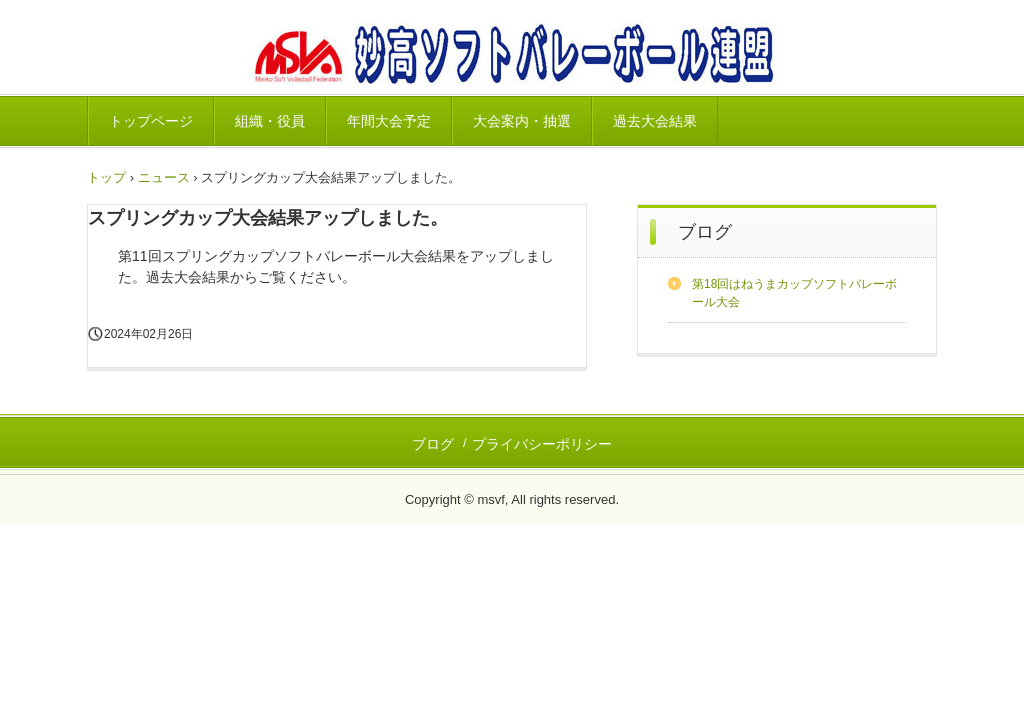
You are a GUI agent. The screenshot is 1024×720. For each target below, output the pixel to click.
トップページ (151, 121)
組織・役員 (270, 121)
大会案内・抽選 (522, 121)
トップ (106, 177)
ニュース (164, 177)
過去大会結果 (655, 121)
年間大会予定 (389, 121)
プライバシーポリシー (542, 444)
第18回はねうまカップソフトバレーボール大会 (794, 293)
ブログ (705, 232)
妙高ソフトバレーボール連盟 (511, 55)
